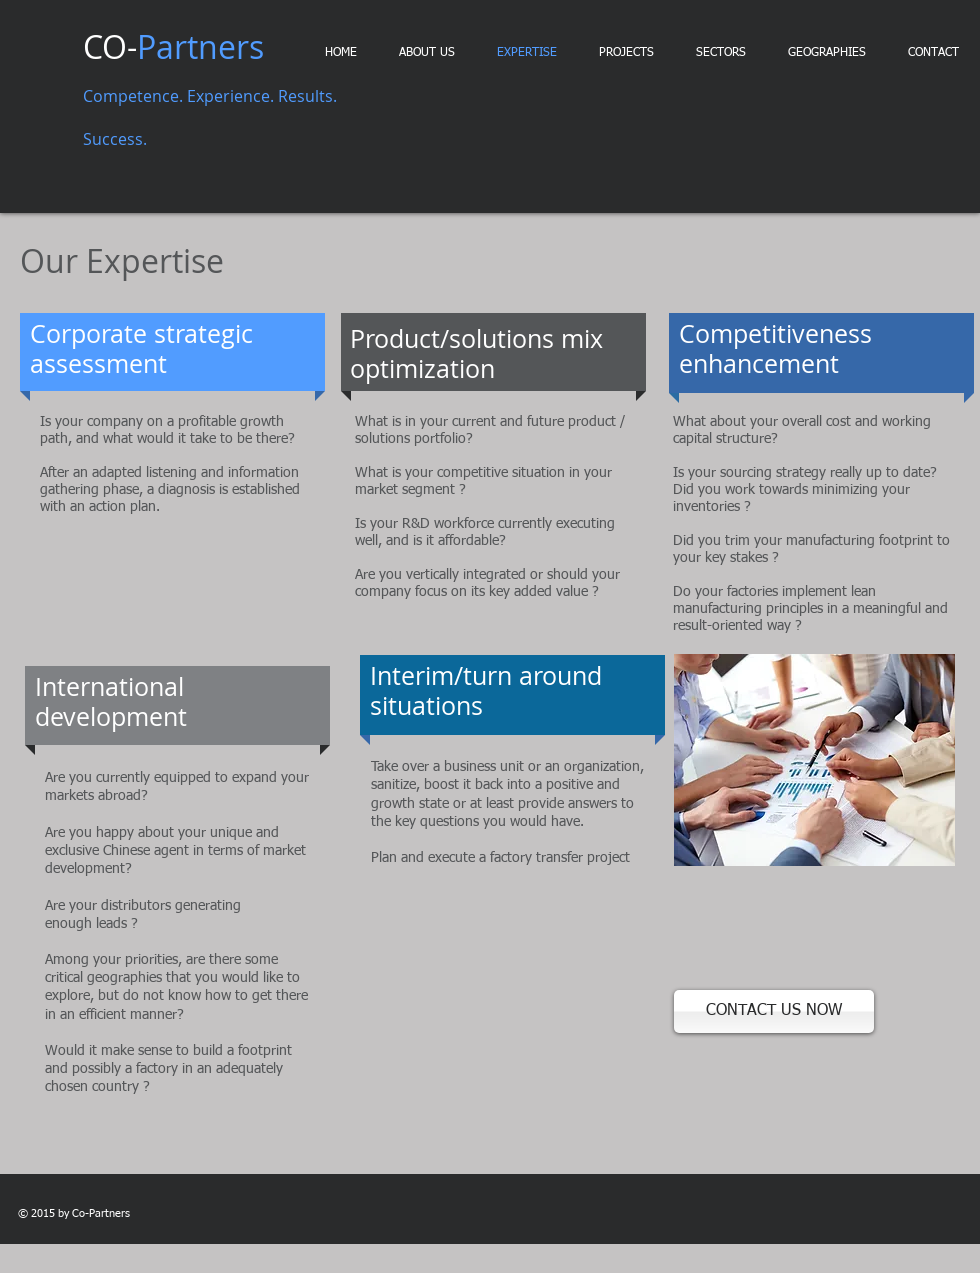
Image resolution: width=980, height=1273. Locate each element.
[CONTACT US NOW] (774, 1011)
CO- (173, 46)
